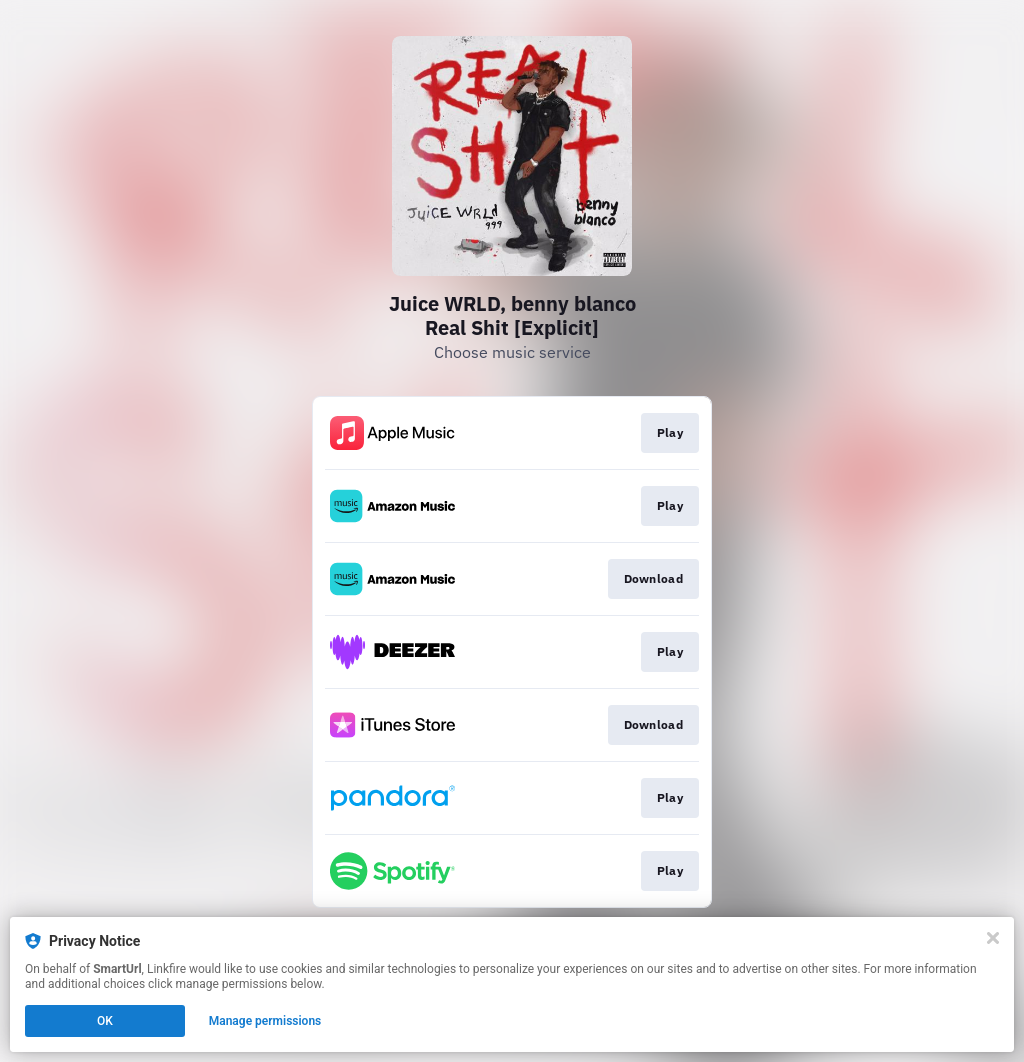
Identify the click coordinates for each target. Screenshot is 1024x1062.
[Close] (993, 938)
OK (105, 1021)
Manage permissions (265, 1021)
